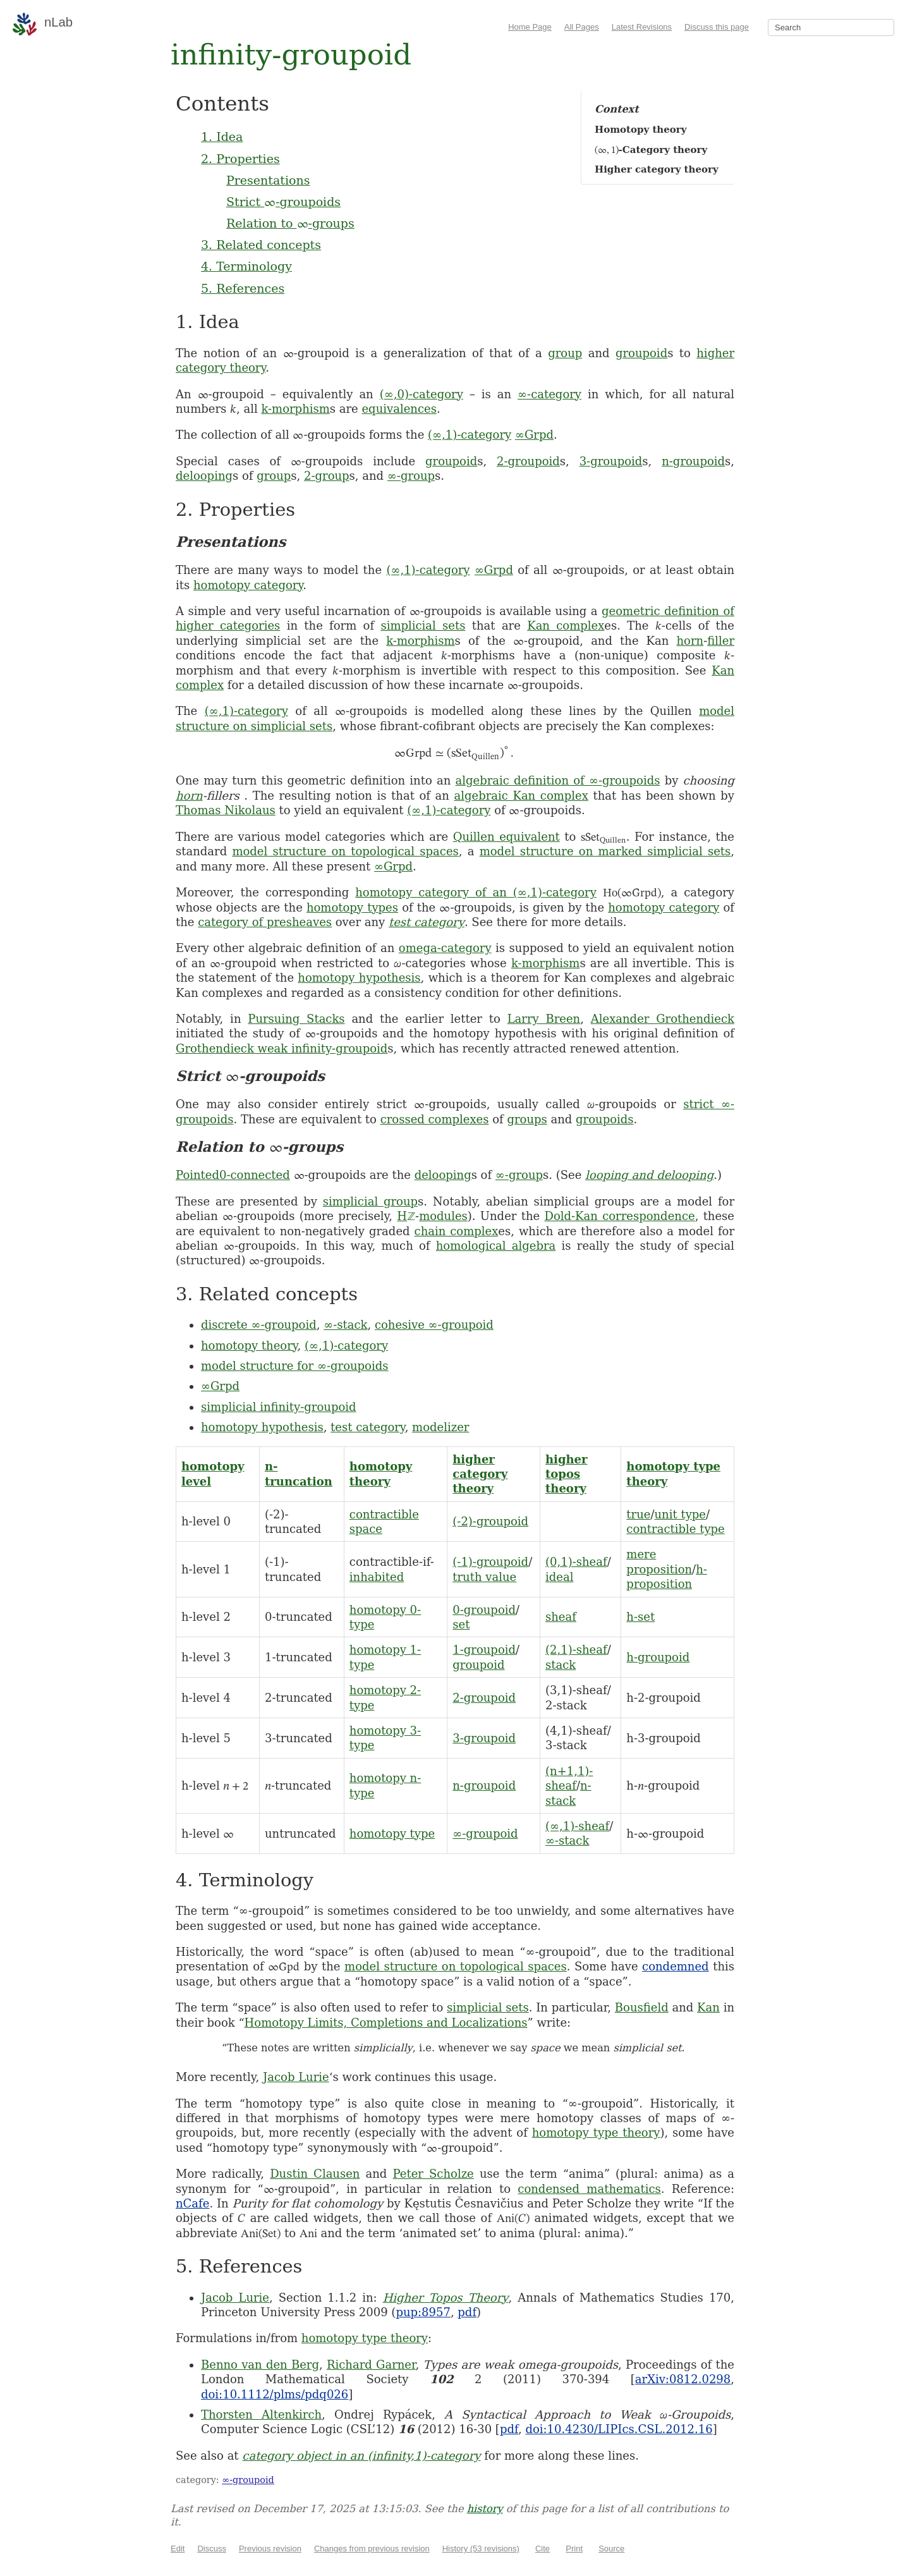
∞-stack (345, 1324)
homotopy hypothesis (359, 977)
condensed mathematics (589, 2188)
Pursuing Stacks (296, 1018)
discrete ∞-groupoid (259, 1324)
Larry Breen (544, 1018)
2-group (326, 475)
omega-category (445, 948)
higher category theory (479, 1474)
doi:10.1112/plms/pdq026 (274, 2394)
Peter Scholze (433, 2173)
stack (560, 1664)
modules (443, 1216)
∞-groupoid (485, 1833)
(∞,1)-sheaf (577, 1826)
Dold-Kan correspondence (619, 1216)
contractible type (675, 1528)
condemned (675, 1966)
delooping (204, 475)
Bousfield (642, 2007)
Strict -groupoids (283, 202)
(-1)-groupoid (490, 1561)
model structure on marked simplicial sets (605, 851)
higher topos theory (566, 1474)
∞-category (549, 394)
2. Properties (240, 159)
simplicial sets (422, 625)
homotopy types (352, 907)
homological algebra (496, 1245)
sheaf (560, 1616)
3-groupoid (611, 461)
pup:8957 (423, 2312)
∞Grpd (534, 434)
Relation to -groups (290, 223)
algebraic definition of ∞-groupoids (558, 780)
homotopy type (392, 1833)
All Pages (581, 27)
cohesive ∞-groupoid (434, 1324)
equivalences (398, 408)
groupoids (604, 1119)
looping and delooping (649, 1174)
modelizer (440, 1427)
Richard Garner (371, 2364)
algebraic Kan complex (521, 795)
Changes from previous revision (372, 2548)
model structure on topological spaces (345, 851)
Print (574, 2548)
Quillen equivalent (506, 836)
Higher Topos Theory (446, 2297)
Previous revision (270, 2548)
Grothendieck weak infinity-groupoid (281, 1048)
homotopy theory (249, 1345)
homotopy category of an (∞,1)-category (476, 892)
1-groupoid (484, 1649)
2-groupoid (528, 461)
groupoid (641, 353)
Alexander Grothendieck (662, 1018)
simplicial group (370, 1201)
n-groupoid (693, 461)
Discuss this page (716, 27)
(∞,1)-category (469, 434)
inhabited (376, 1577)
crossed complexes (434, 1119)
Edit (178, 2548)
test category (426, 922)
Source (611, 2548)
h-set (640, 1616)
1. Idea (222, 136)
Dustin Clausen (315, 2173)
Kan (708, 2007)
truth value (484, 1577)
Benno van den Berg (260, 2364)
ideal (559, 1577)
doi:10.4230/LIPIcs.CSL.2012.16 (618, 2429)
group (565, 353)
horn (689, 640)
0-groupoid (484, 1609)
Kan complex (565, 625)
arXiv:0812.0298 (683, 2379)
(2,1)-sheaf (576, 1649)
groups (527, 1119)
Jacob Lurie (296, 2077)
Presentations (268, 180)
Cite (542, 2548)
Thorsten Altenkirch (261, 2414)
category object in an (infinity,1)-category (361, 2455)
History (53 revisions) (480, 2548)
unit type (680, 1514)
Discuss (211, 2548)
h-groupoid (657, 1657)
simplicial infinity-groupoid (278, 1406)
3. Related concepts (261, 245)
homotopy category (248, 585)
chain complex (457, 1231)
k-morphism (295, 408)
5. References (242, 288)
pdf (467, 2312)
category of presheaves (265, 922)
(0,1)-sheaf (576, 1561)
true (638, 1514)
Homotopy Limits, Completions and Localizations (386, 2022)
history (485, 2509)
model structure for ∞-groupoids (294, 1365)
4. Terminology (246, 266)
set (461, 1624)
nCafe (192, 2203)
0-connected (254, 1174)
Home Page (530, 27)
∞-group (411, 475)
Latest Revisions (642, 27)
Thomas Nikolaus (226, 810)
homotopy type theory (596, 2132)
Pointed (197, 1174)
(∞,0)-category (421, 394)
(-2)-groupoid (490, 1521)
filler (720, 640)
